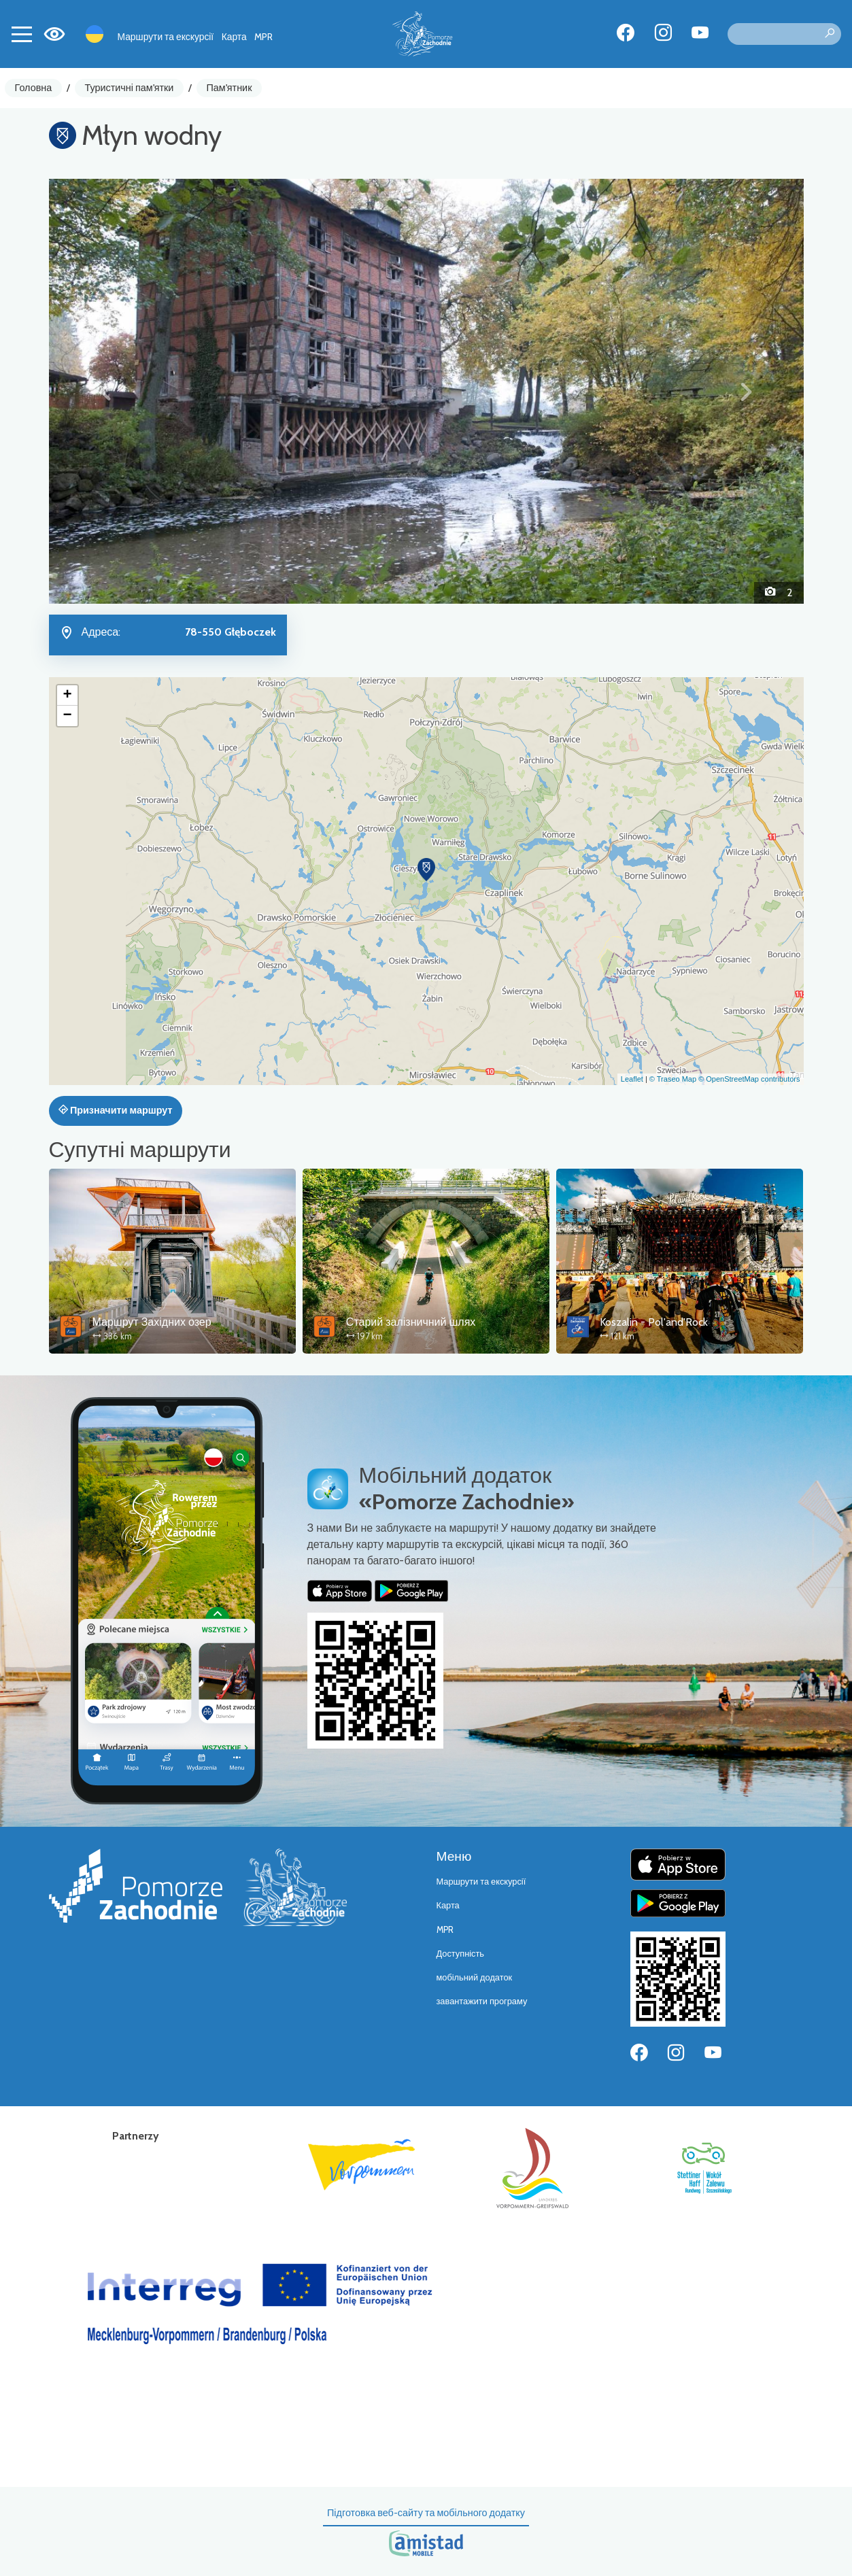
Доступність (461, 1953)
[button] (106, 391)
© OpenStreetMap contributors (749, 1079)
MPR (263, 36)
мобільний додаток (475, 1977)
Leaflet (632, 1079)
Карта (234, 36)
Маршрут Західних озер (151, 1322)
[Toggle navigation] (22, 34)
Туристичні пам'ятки (128, 88)
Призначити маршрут (115, 1110)
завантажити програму (482, 2001)
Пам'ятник (229, 88)
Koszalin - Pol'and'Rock (654, 1322)
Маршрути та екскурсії (166, 36)
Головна (33, 88)
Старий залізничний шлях (411, 1322)
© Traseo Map (672, 1079)
